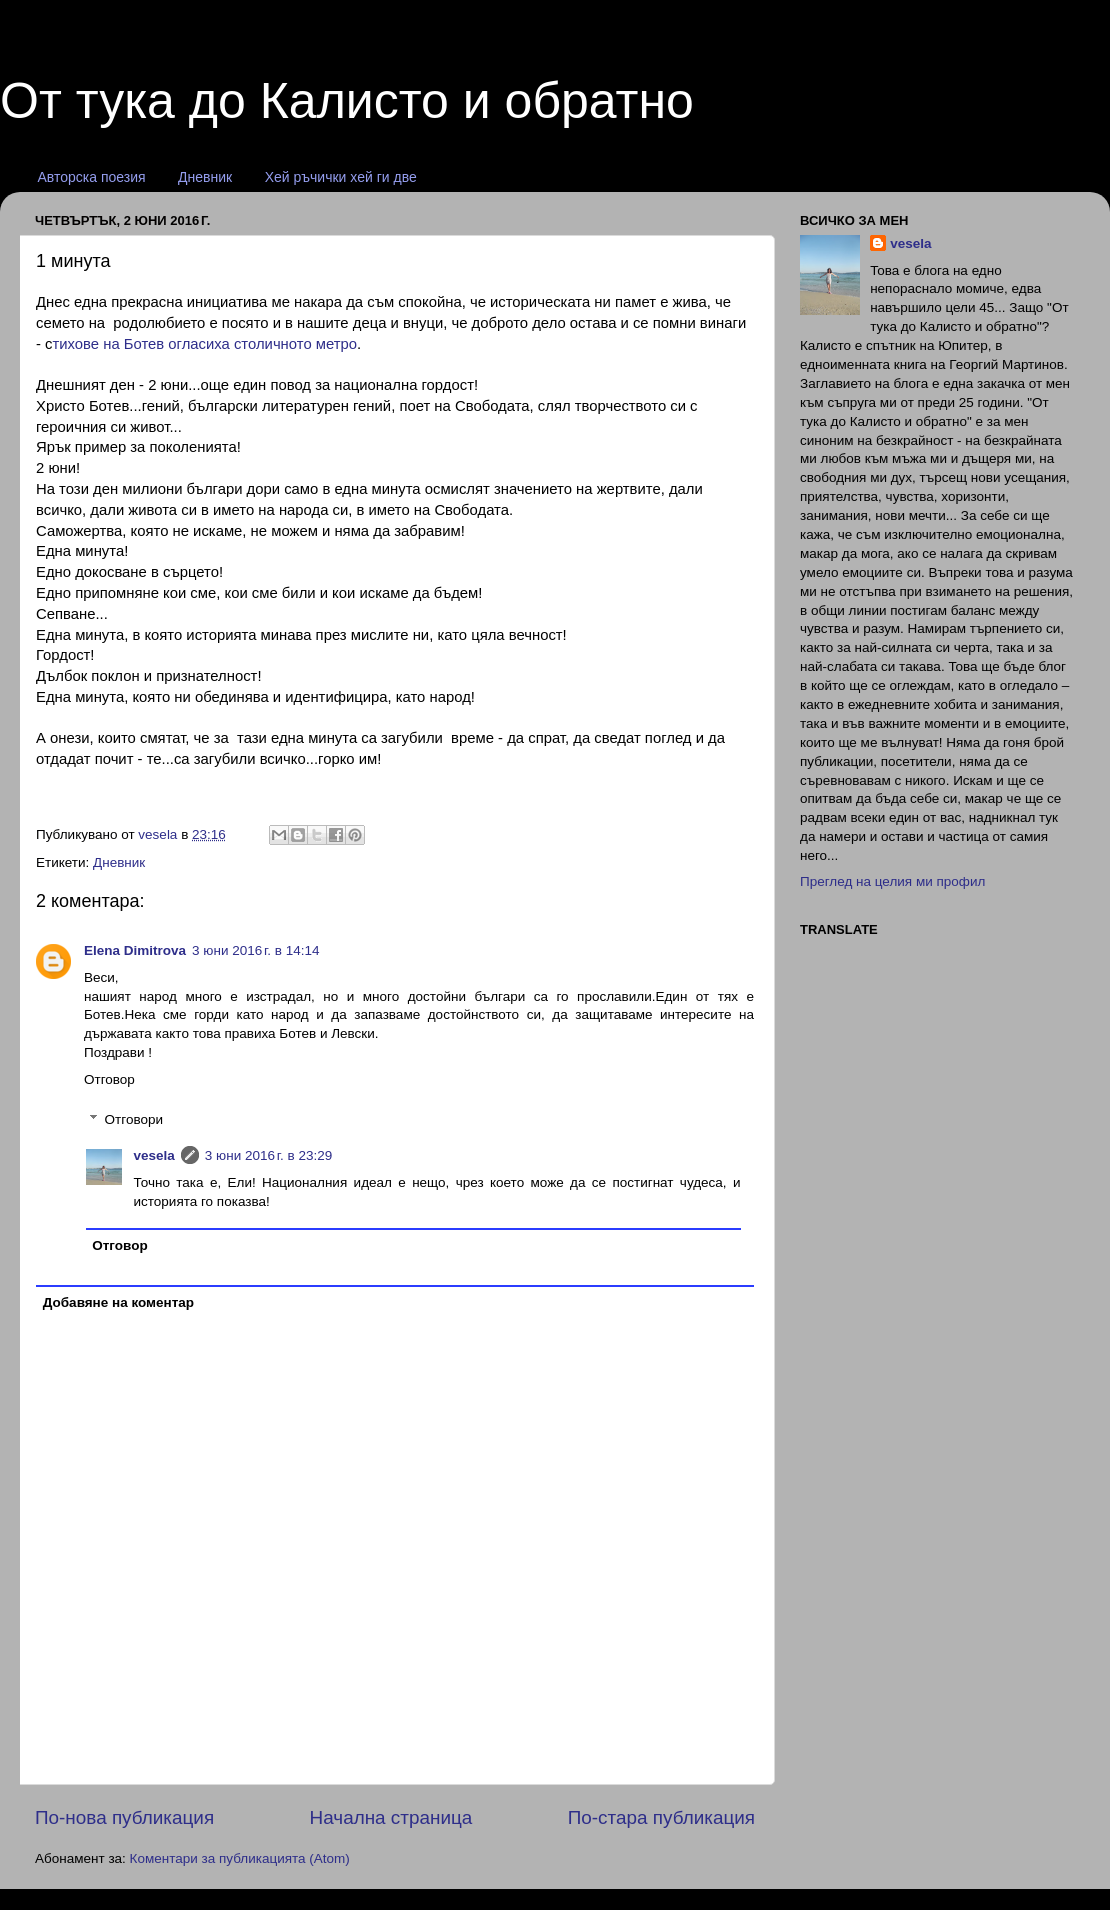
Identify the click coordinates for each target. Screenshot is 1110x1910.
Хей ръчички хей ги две (341, 177)
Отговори (134, 1119)
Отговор (109, 1079)
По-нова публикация (124, 1817)
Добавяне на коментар (118, 1302)
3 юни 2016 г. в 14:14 (256, 950)
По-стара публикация (661, 1817)
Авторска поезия (92, 177)
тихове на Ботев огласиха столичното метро (205, 344)
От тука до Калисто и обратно (347, 101)
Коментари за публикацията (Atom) (240, 1858)
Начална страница (391, 1817)
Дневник (205, 177)
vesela (154, 1155)
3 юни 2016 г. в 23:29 (269, 1155)
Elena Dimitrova (135, 950)
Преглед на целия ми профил (892, 881)
